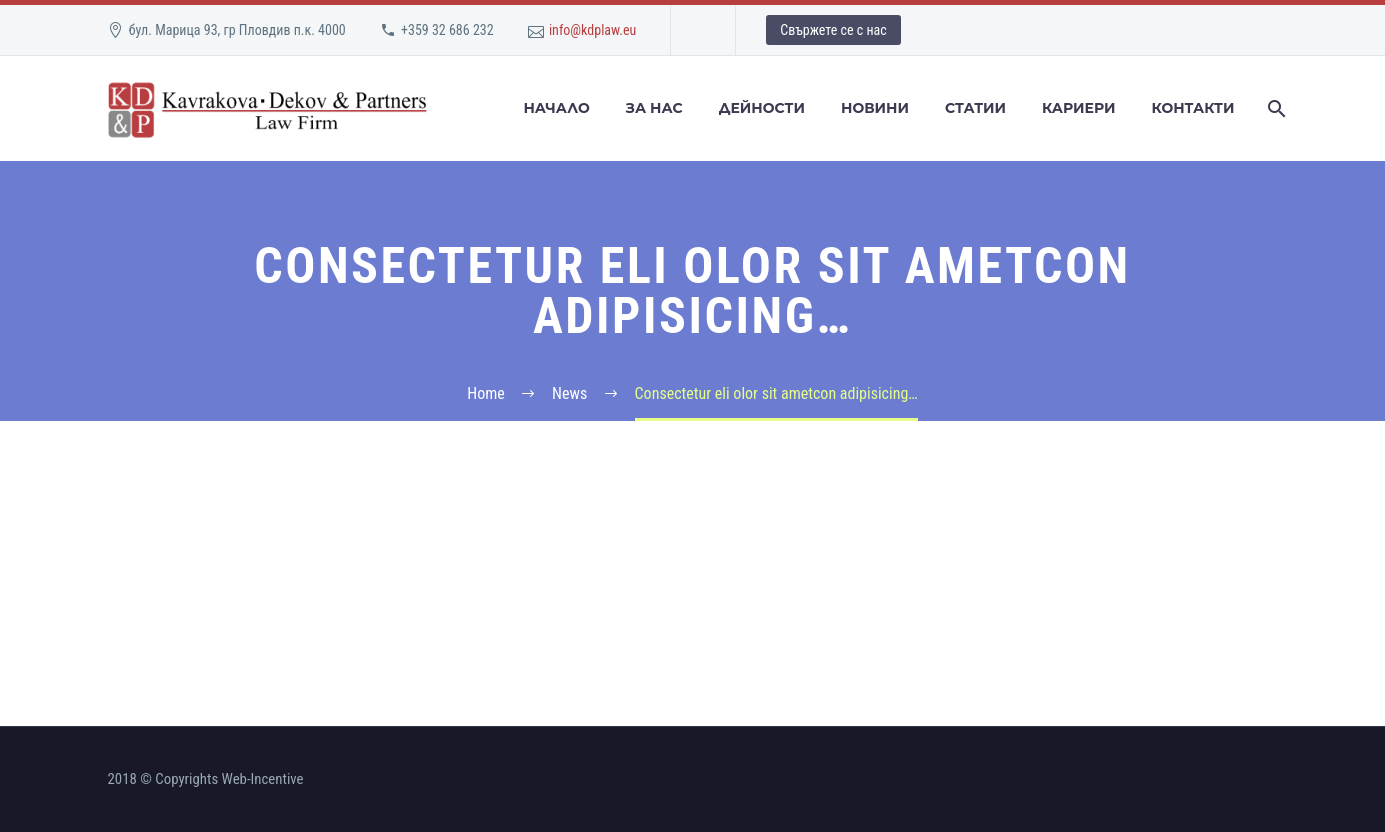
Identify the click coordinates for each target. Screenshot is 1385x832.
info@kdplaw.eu (592, 30)
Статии (975, 108)
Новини (875, 108)
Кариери (1078, 108)
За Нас (654, 108)
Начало (556, 108)
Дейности (762, 108)
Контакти (1192, 108)
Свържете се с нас (833, 30)
